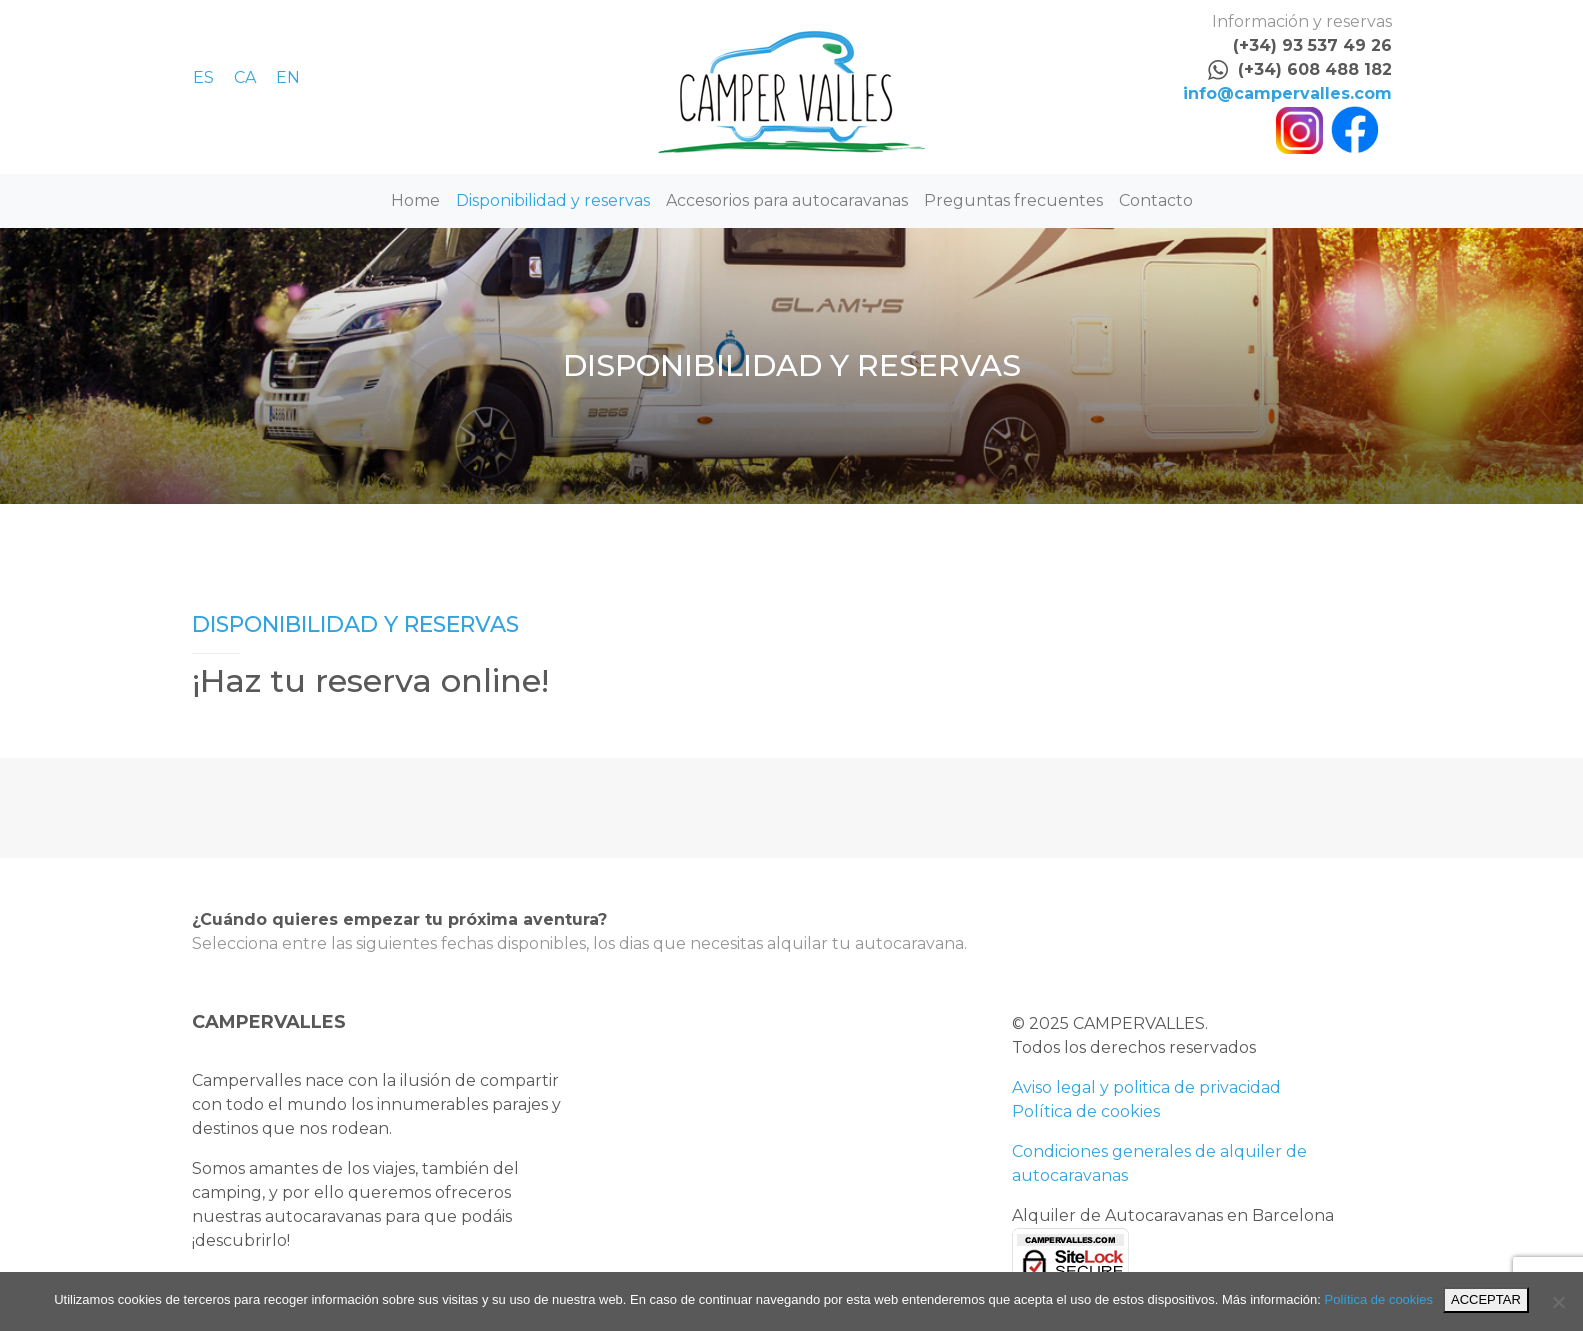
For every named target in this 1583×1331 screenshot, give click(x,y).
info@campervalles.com (1287, 93)
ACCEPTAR (1486, 1299)
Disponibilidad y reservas (553, 200)
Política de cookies (1086, 1111)
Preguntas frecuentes (1013, 200)
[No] (1558, 1302)
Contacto (1156, 200)
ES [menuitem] (203, 77)
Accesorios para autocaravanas (787, 200)
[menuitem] (213, 77)
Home (415, 200)
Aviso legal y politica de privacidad (1146, 1087)
